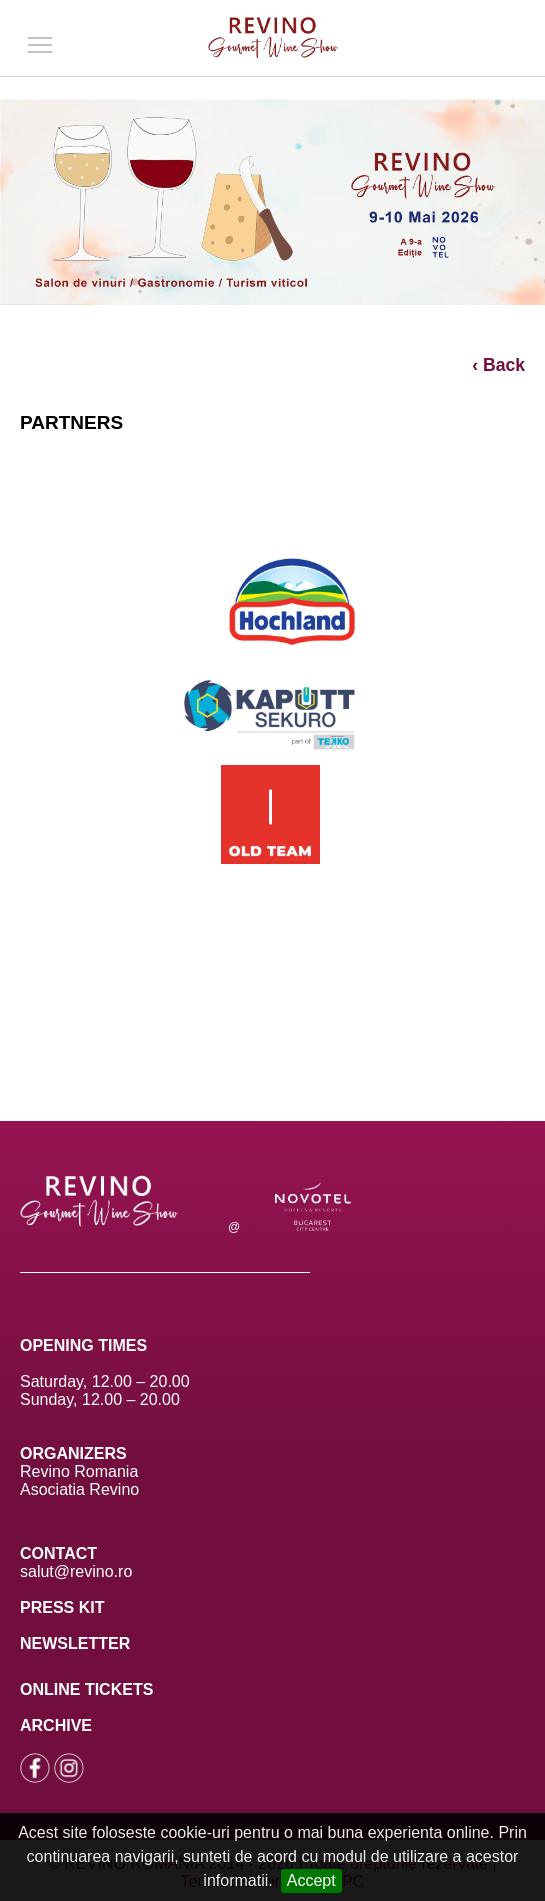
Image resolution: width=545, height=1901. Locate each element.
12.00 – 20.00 (141, 1381)
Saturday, (56, 1381)
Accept (311, 1880)
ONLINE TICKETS (86, 1689)
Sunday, (49, 1399)
